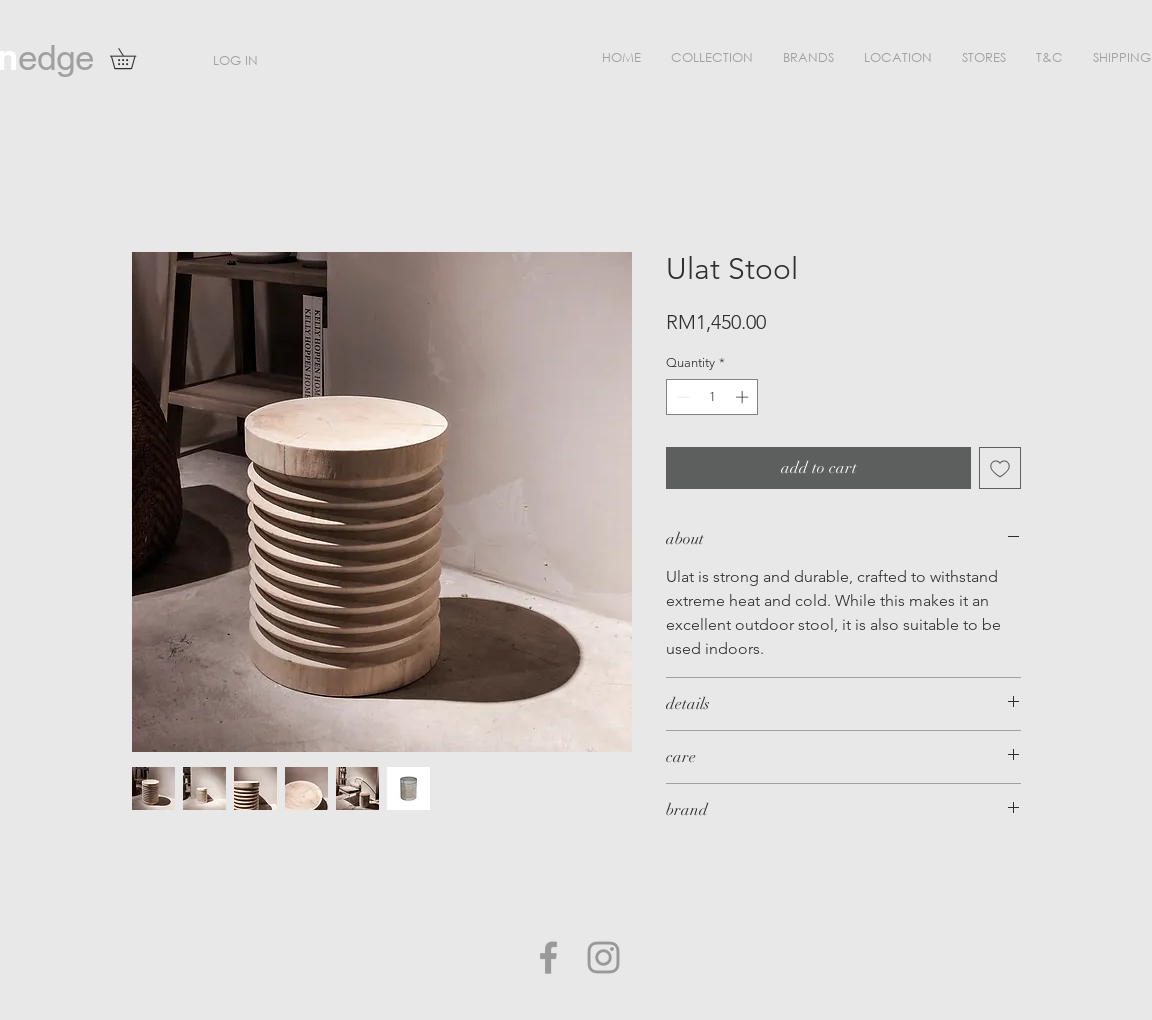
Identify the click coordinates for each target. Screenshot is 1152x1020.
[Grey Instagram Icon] (603, 957)
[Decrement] (681, 397)
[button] (712, 57)
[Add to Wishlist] (1000, 468)
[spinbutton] (712, 397)
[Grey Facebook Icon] (548, 957)
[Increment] (744, 397)
